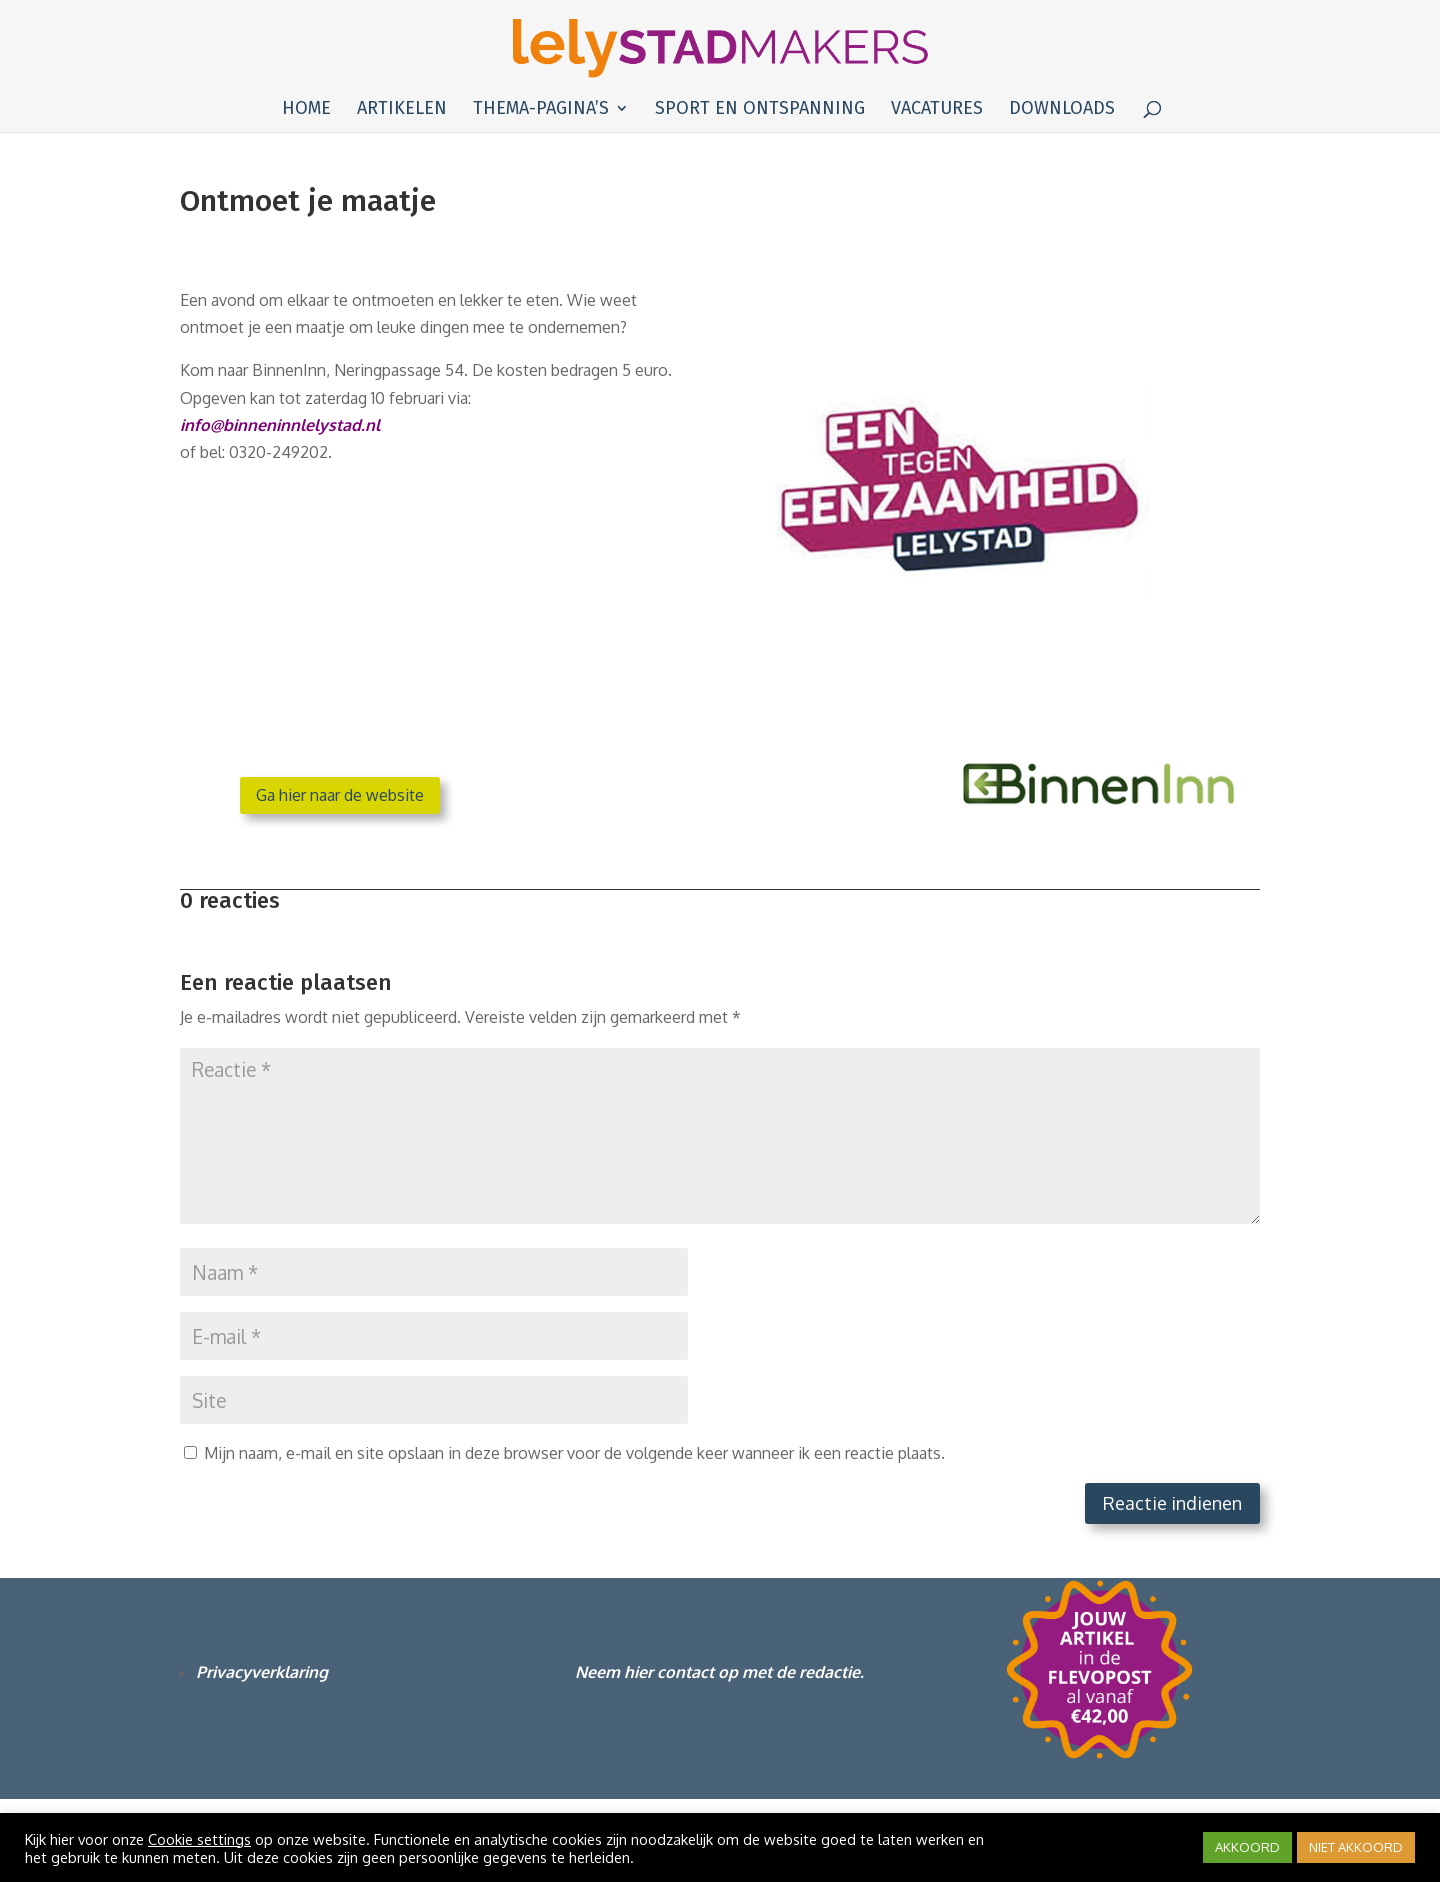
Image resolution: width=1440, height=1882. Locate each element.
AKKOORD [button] (1247, 1847)
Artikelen (402, 110)
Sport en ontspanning (760, 110)
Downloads (1062, 110)
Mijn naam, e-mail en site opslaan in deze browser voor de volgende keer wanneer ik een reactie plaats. (574, 1453)
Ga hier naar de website (340, 795)
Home (306, 110)
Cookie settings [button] (199, 1839)
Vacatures (937, 110)
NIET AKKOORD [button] (1356, 1847)
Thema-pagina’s (541, 110)
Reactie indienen (1172, 1503)
